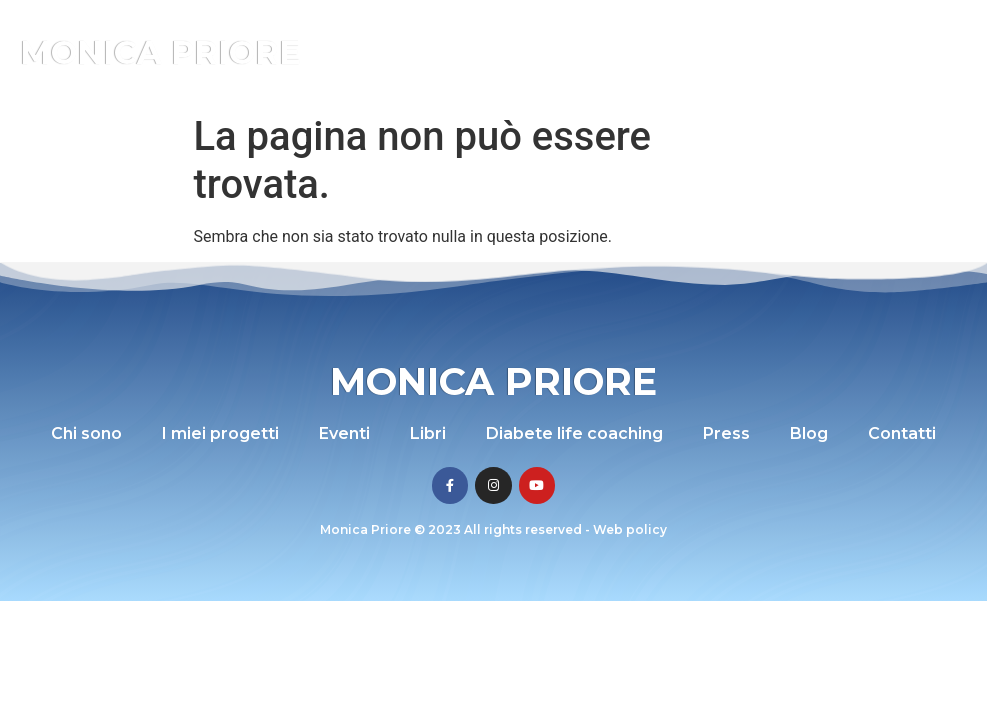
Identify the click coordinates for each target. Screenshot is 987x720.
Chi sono (86, 433)
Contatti (902, 433)
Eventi (344, 433)
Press (726, 433)
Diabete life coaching (574, 433)
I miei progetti (220, 433)
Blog (809, 433)
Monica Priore (160, 52)
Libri (428, 433)
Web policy (630, 529)
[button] (925, 52)
